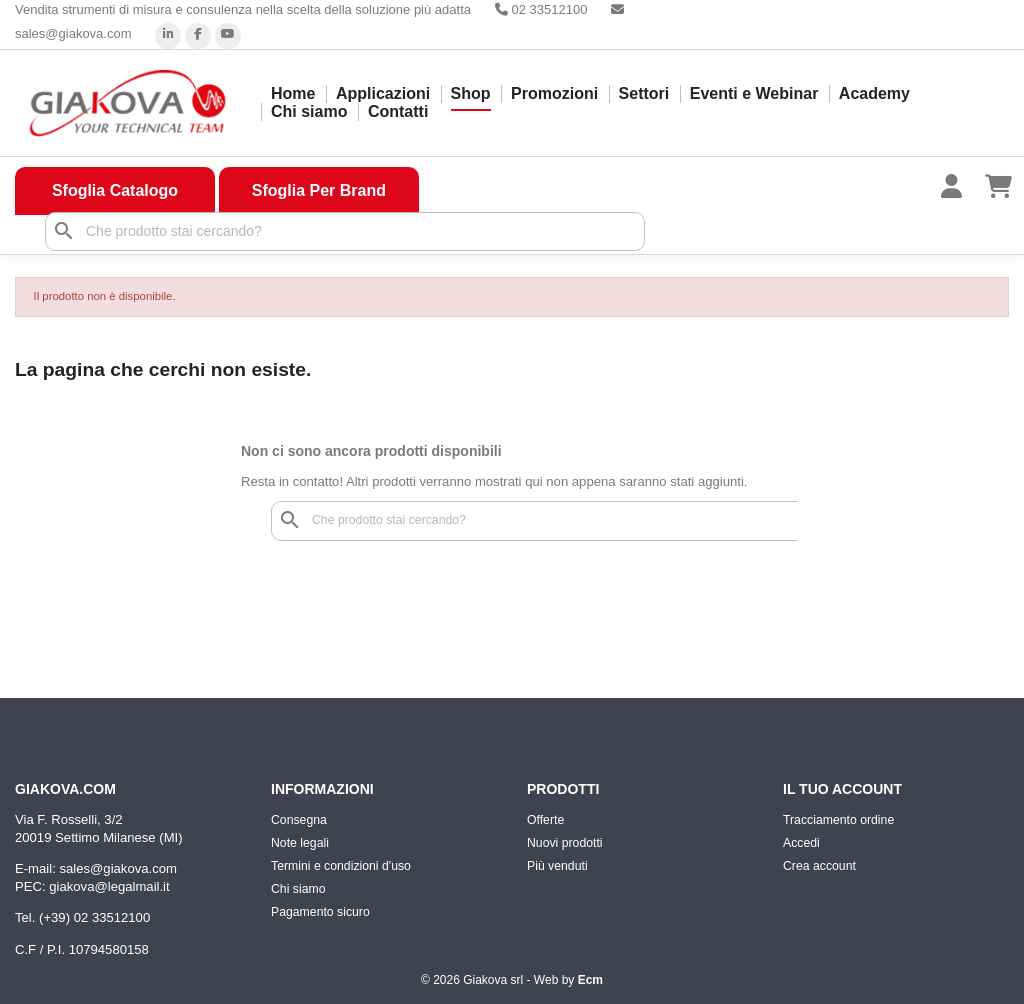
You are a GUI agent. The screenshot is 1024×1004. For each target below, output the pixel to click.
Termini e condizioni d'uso (341, 866)
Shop (471, 93)
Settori (644, 93)
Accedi (801, 843)
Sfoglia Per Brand (319, 190)
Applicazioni (383, 93)
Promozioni (554, 93)
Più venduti (557, 866)
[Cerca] (345, 232)
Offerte (545, 820)
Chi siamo (309, 111)
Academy (874, 93)
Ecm (590, 980)
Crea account (819, 866)
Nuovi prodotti (565, 843)
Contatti (398, 111)
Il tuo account (842, 789)
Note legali (300, 843)
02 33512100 (541, 9)
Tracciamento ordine (838, 820)
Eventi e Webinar (754, 93)
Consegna (299, 820)
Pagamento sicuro (320, 912)
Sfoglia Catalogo (115, 190)
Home (293, 93)
